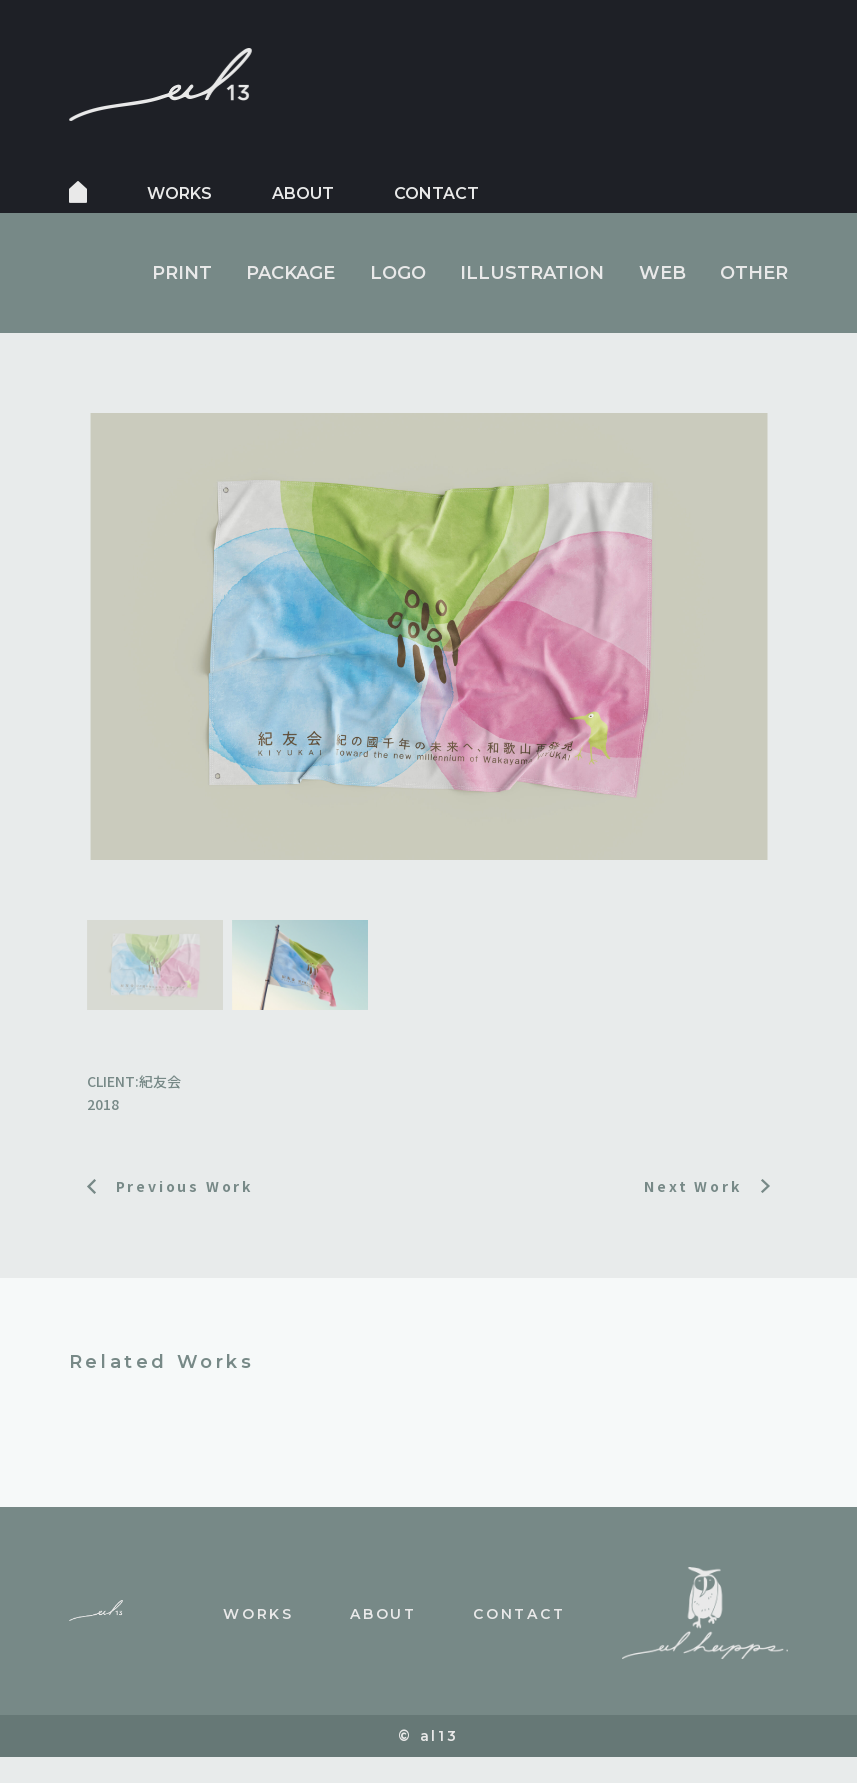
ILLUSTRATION (532, 273)
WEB (662, 273)
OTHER (754, 273)
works (179, 193)
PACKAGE (290, 273)
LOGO (398, 273)
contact (436, 193)
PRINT (182, 273)
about (303, 193)
